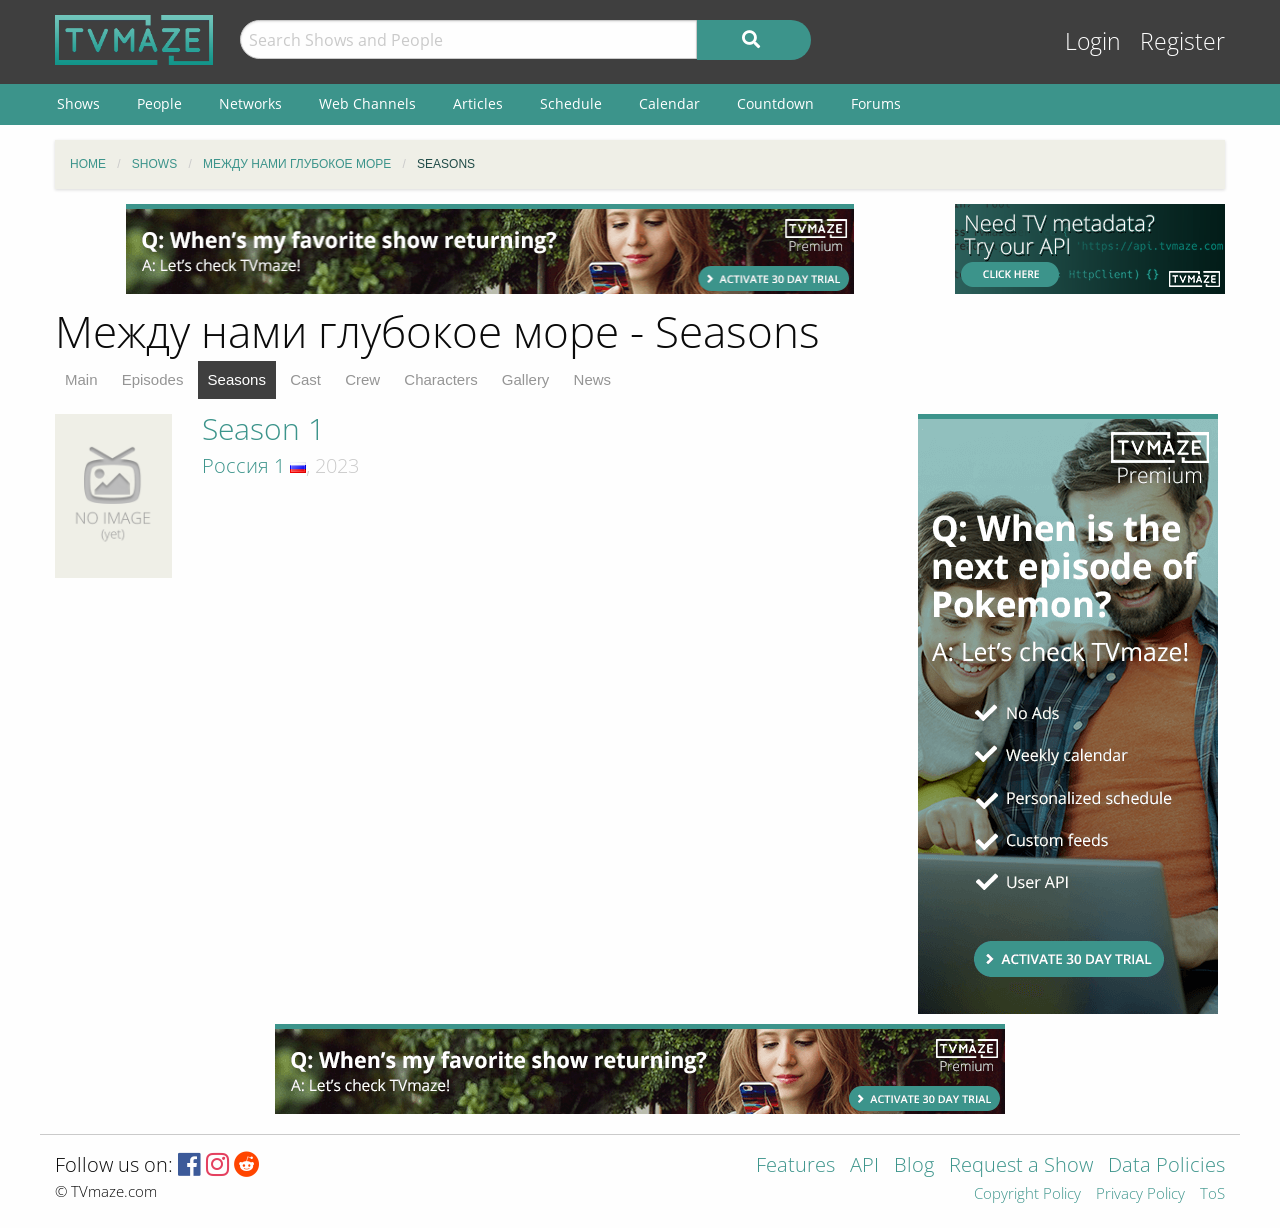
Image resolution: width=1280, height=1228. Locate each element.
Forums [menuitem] (876, 103)
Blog (914, 1166)
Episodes (153, 379)
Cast (305, 379)
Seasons (237, 379)
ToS (1212, 1194)
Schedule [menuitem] (571, 103)
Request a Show (1021, 1166)
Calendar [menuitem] (669, 103)
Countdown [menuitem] (775, 103)
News (593, 379)
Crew (362, 379)
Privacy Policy (1140, 1194)
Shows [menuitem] (78, 103)
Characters (440, 379)
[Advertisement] (490, 249)
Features (795, 1166)
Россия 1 (243, 465)
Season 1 (263, 428)
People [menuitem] (159, 103)
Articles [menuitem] (478, 103)
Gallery (526, 379)
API (864, 1166)
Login (1093, 41)
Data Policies (1166, 1166)
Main (81, 379)
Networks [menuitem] (250, 103)
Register (1182, 41)
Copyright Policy (1027, 1194)
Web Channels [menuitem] (367, 103)
